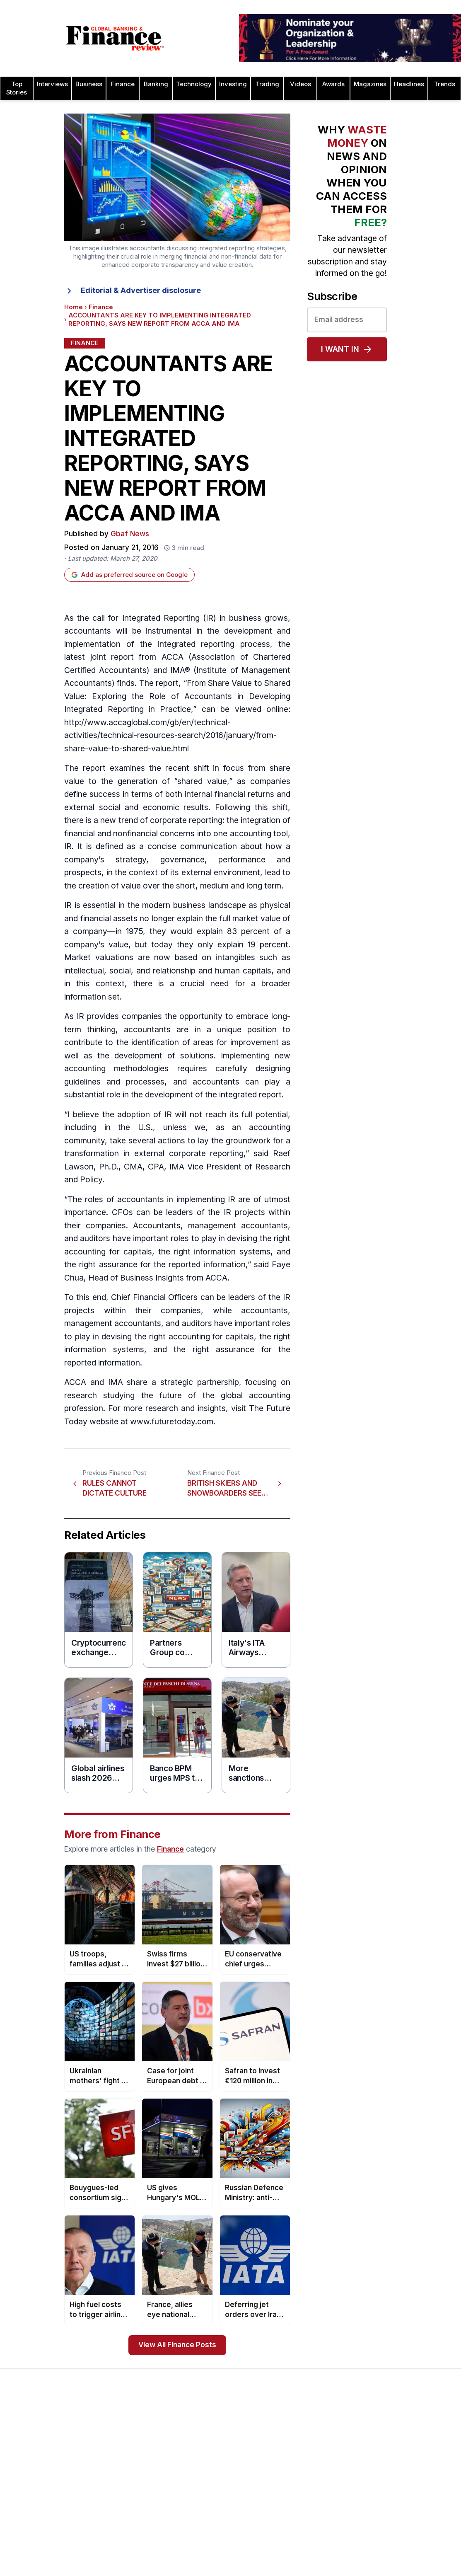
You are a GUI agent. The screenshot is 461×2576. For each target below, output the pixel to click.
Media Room (210, 2503)
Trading (267, 84)
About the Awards (217, 2436)
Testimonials (209, 2489)
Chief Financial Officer (152, 1297)
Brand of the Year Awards (318, 2460)
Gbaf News (130, 534)
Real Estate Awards (401, 2476)
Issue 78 (113, 2476)
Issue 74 (113, 2529)
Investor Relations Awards (410, 2436)
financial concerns (161, 833)
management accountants (238, 1225)
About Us (23, 2436)
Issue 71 (112, 2569)
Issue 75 (113, 2516)
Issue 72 (113, 2556)
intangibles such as (253, 957)
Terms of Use (29, 2526)
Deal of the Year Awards (316, 2572)
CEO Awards (300, 2533)
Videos (300, 84)
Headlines (409, 84)
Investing (233, 84)
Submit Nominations (220, 2476)
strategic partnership (199, 1382)
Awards (333, 84)
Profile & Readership (39, 2473)
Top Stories (16, 88)
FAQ (197, 2516)
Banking (156, 84)
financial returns (244, 794)
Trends (444, 84)
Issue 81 (112, 2436)
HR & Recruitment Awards (410, 2539)
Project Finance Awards (407, 2489)
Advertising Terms (36, 2539)
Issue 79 (113, 2463)
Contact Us (26, 2486)
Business (88, 84)
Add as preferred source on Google (129, 574)
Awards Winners (215, 2463)
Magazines (370, 84)
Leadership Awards (401, 2450)
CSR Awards (300, 2559)
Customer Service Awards (319, 2546)
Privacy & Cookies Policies (48, 2513)
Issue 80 (113, 2450)
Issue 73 (113, 2543)
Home (73, 307)
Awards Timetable (217, 2450)
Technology (194, 84)
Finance (123, 84)
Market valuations (98, 957)
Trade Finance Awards (405, 2552)
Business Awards (306, 2473)
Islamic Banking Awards (407, 2463)
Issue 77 (113, 2489)
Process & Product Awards (412, 2503)
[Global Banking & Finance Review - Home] (115, 38)
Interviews (52, 84)
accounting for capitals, (213, 1336)
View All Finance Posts (177, 2345)
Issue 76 (113, 2503)
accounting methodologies (116, 1068)
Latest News (28, 2499)
